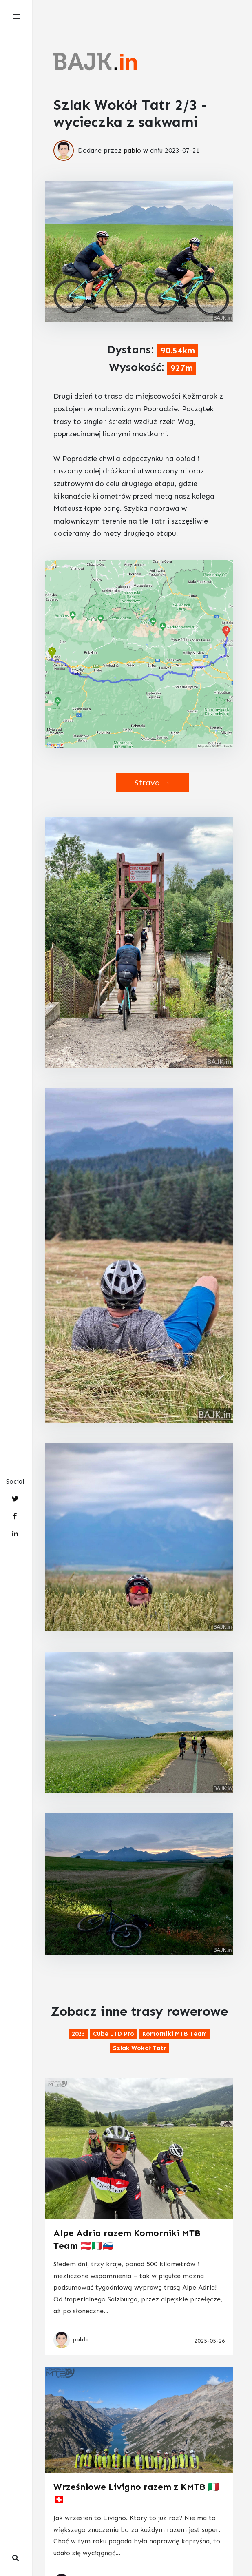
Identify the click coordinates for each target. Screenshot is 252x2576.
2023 (78, 2033)
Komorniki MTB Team (174, 2033)
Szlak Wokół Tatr (139, 2048)
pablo (132, 150)
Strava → (152, 783)
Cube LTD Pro (113, 2033)
